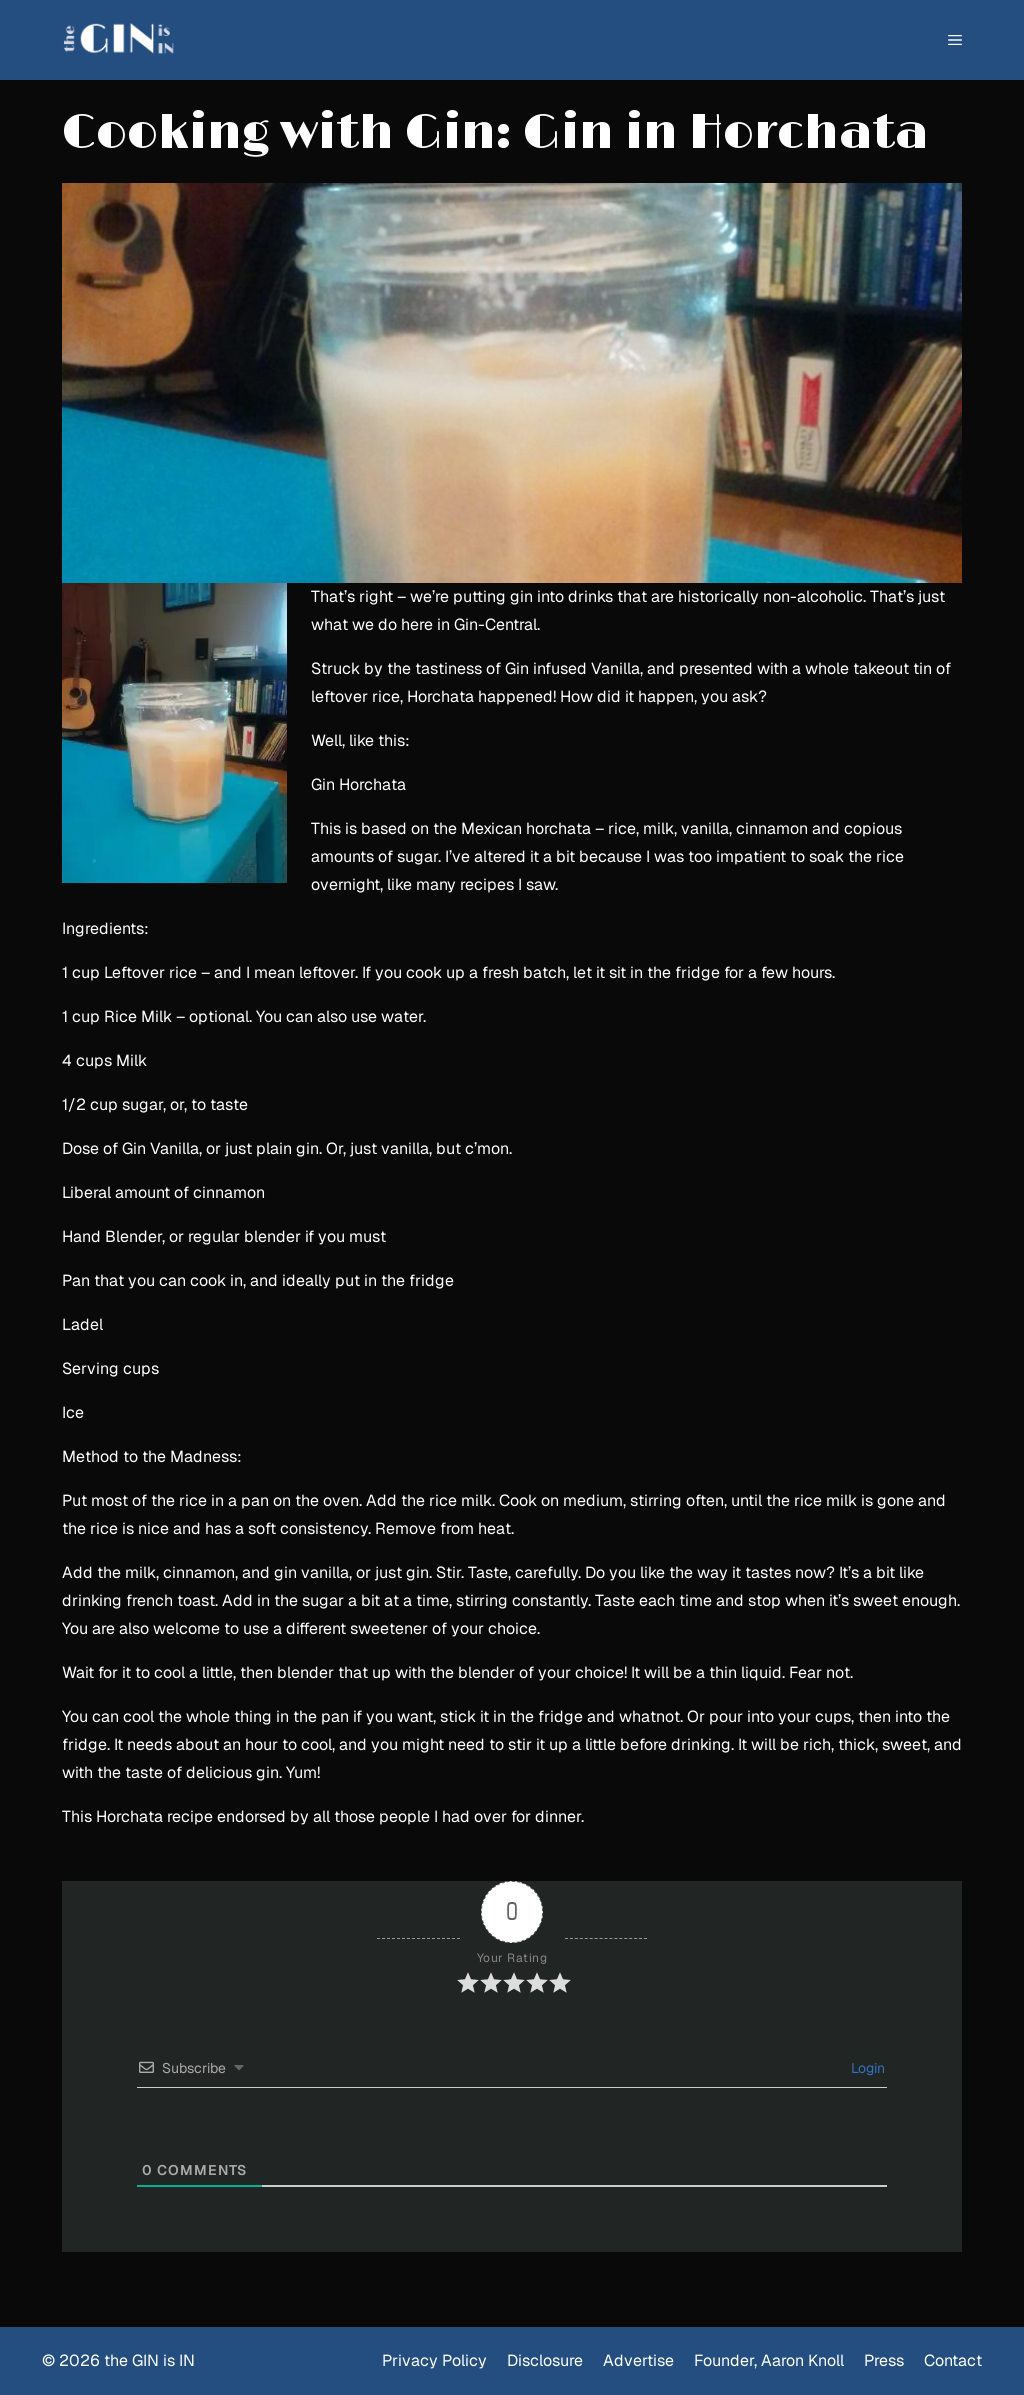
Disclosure (545, 2360)
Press (884, 2360)
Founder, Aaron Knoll (769, 2360)
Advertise (638, 2360)
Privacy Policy (434, 2360)
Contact (953, 2360)
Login (866, 2068)
